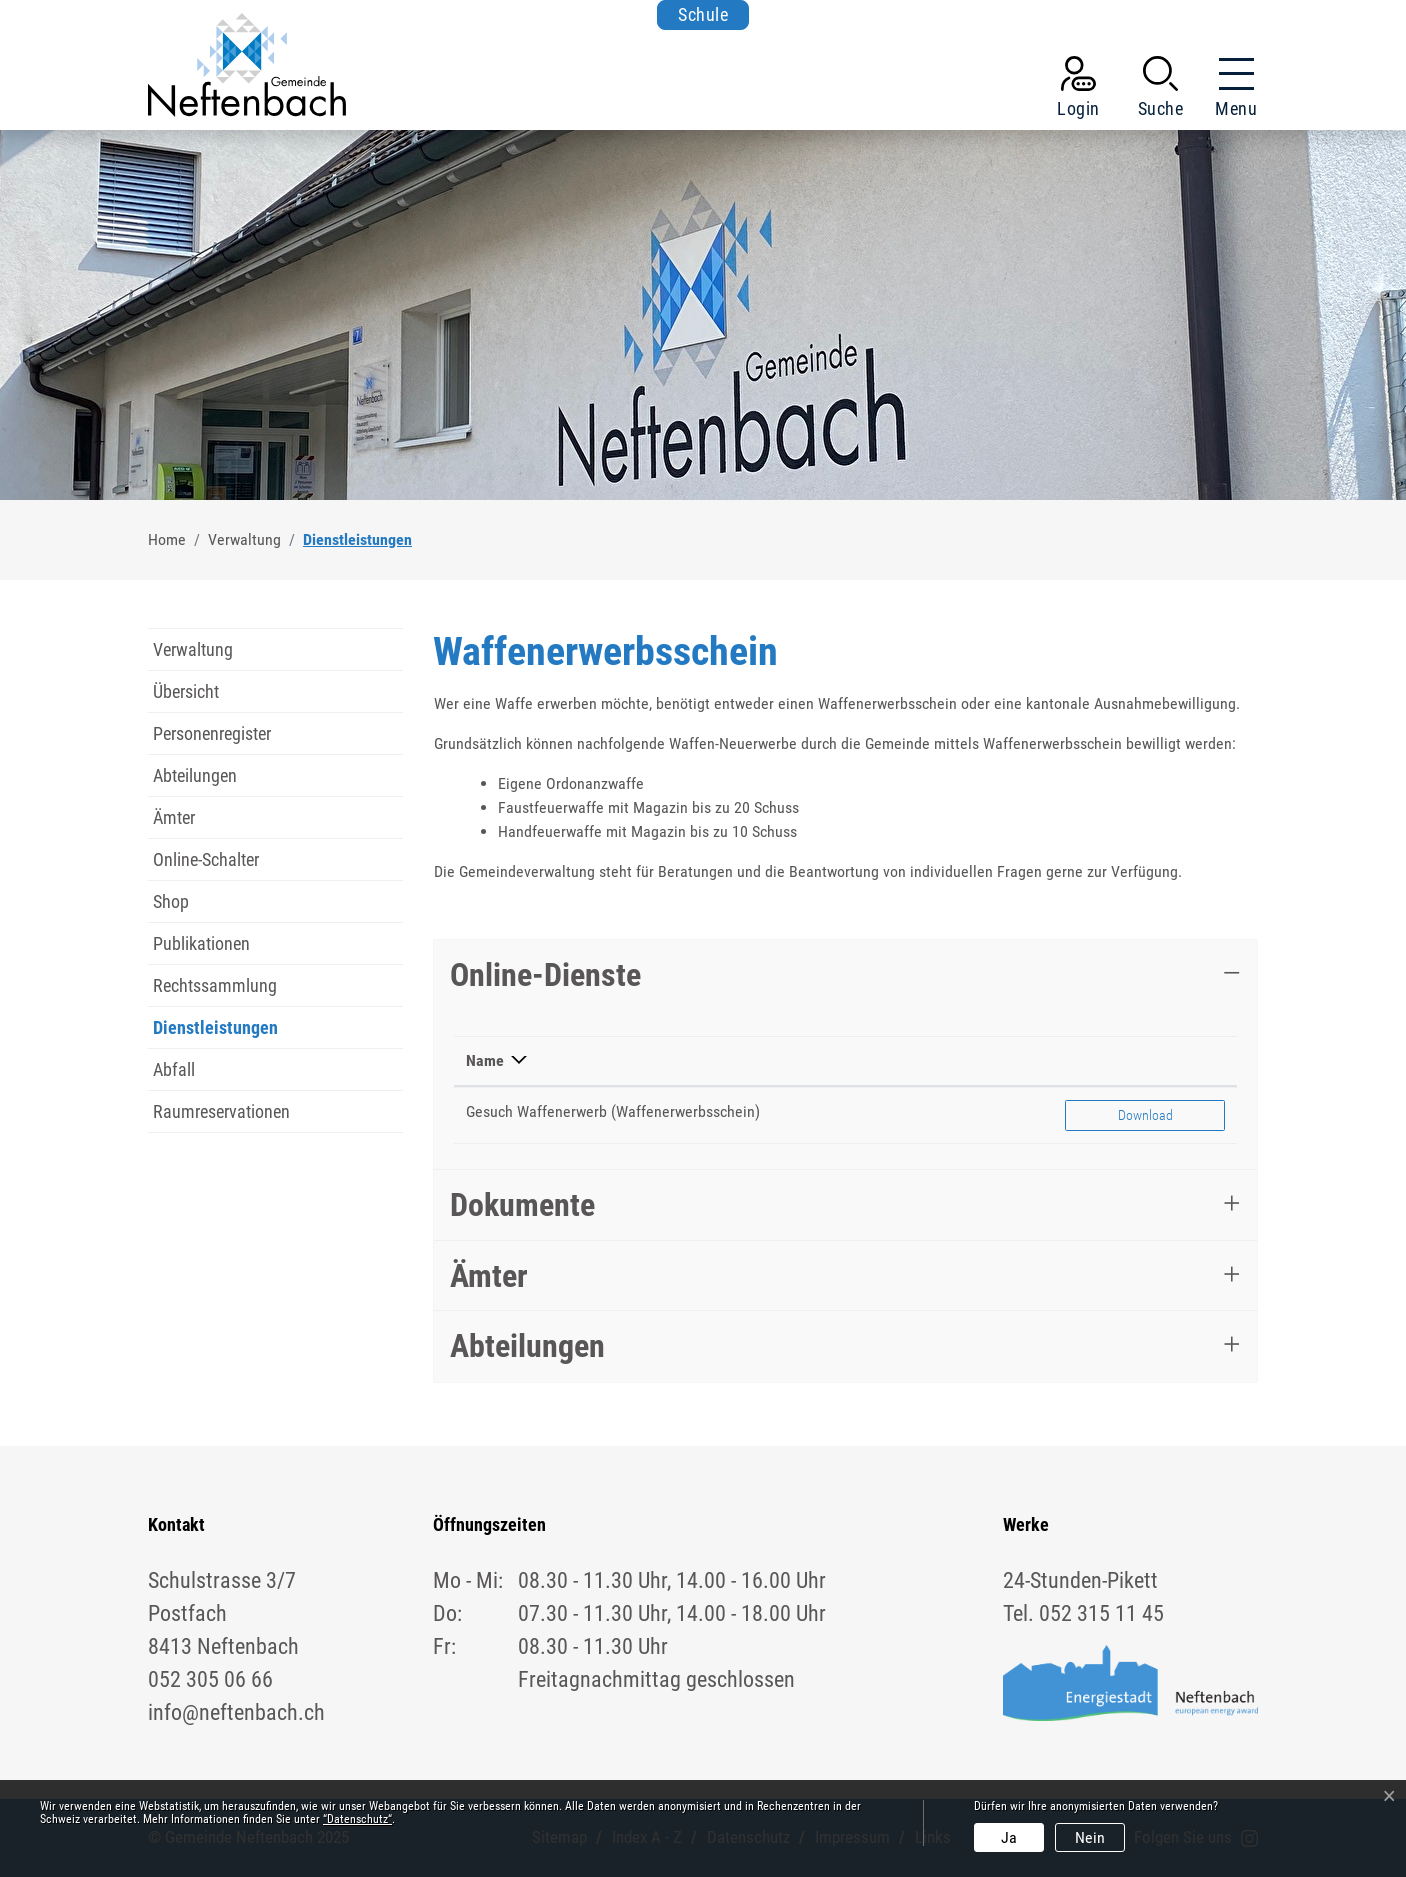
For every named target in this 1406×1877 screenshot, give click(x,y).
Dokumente (522, 1205)
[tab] (845, 975)
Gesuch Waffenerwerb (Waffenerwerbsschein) (613, 1111)
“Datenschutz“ (357, 1819)
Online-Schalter (206, 859)
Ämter (174, 817)
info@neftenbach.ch (236, 1712)
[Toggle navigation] (1230, 91)
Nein (1090, 1837)
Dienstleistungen (215, 1033)
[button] (1161, 91)
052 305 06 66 (210, 1679)
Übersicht (186, 691)
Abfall (174, 1069)
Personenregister (212, 733)
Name (485, 1060)
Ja (1009, 1837)
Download (1171, 1113)
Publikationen (201, 943)
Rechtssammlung (215, 985)
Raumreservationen (221, 1111)
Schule (703, 14)
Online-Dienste (545, 975)
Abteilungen (195, 775)
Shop (171, 901)
